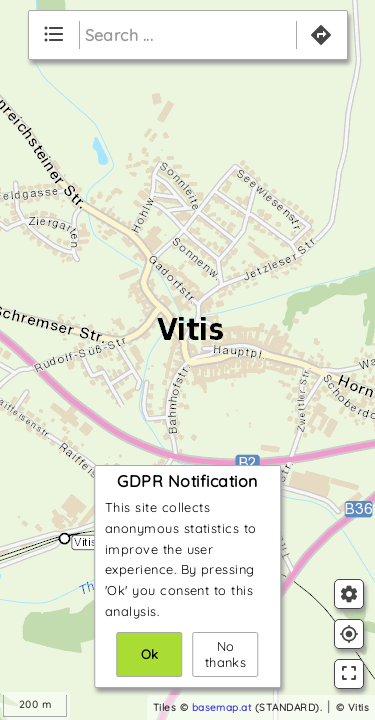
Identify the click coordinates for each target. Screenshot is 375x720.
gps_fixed (349, 634)
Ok (150, 654)
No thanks (225, 654)
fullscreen (349, 673)
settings (349, 594)
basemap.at (222, 707)
